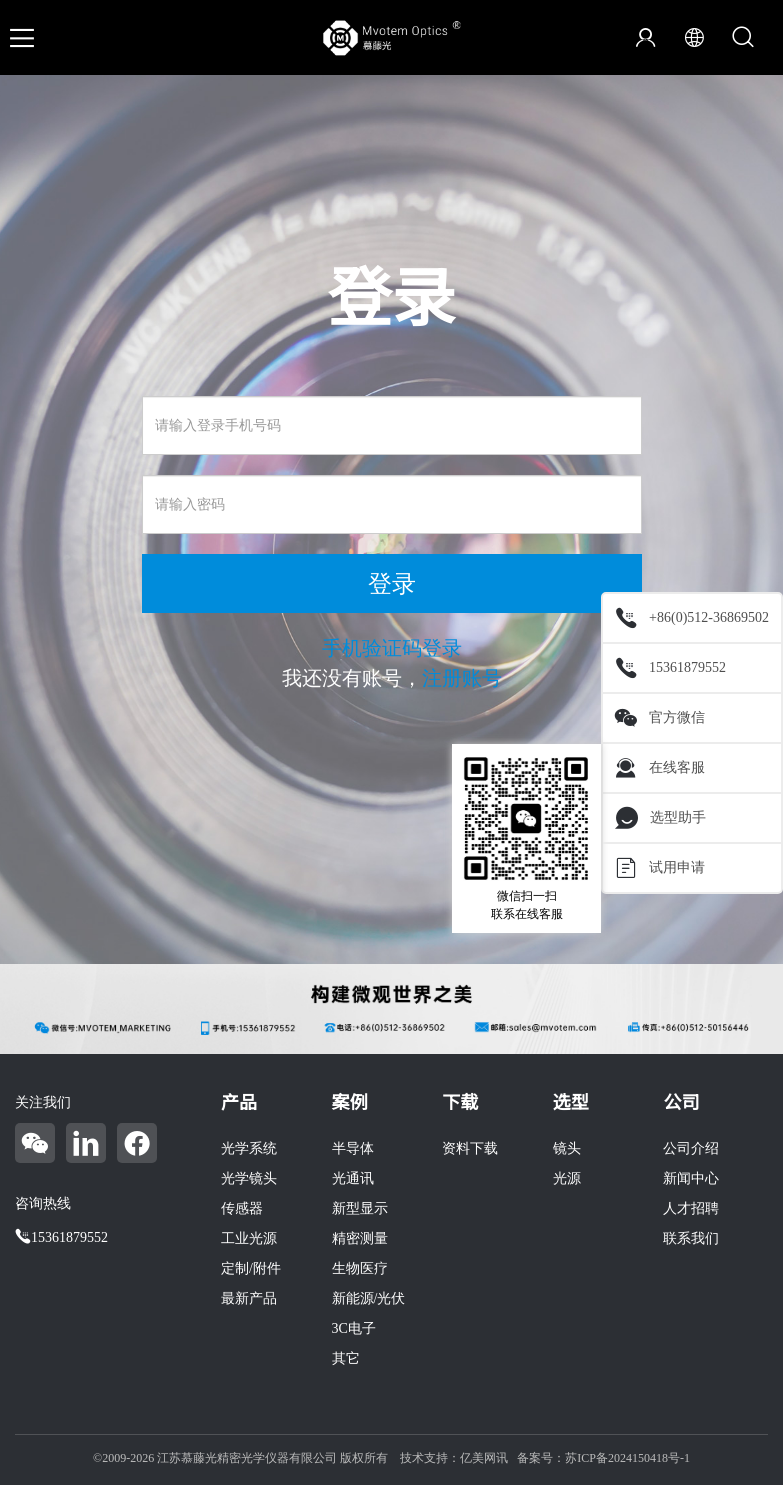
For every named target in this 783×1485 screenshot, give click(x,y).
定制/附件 (251, 1268)
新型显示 (360, 1208)
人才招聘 (691, 1208)
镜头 (567, 1148)
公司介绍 (691, 1148)
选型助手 (660, 818)
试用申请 (660, 868)
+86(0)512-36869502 (692, 618)
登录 (392, 584)
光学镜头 (249, 1178)
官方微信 (660, 718)
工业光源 (249, 1238)
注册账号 (462, 678)
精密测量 (360, 1238)
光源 (567, 1178)
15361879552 (670, 668)
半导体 (353, 1148)
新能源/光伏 (369, 1298)
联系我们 (691, 1238)
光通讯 (353, 1178)
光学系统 (249, 1148)
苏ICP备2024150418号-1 (627, 1458)
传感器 (242, 1208)
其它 (346, 1358)
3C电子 (354, 1328)
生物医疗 (360, 1268)
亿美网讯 (484, 1458)
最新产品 (249, 1298)
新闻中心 (691, 1178)
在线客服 (660, 768)
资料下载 (470, 1148)
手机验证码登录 (392, 648)
